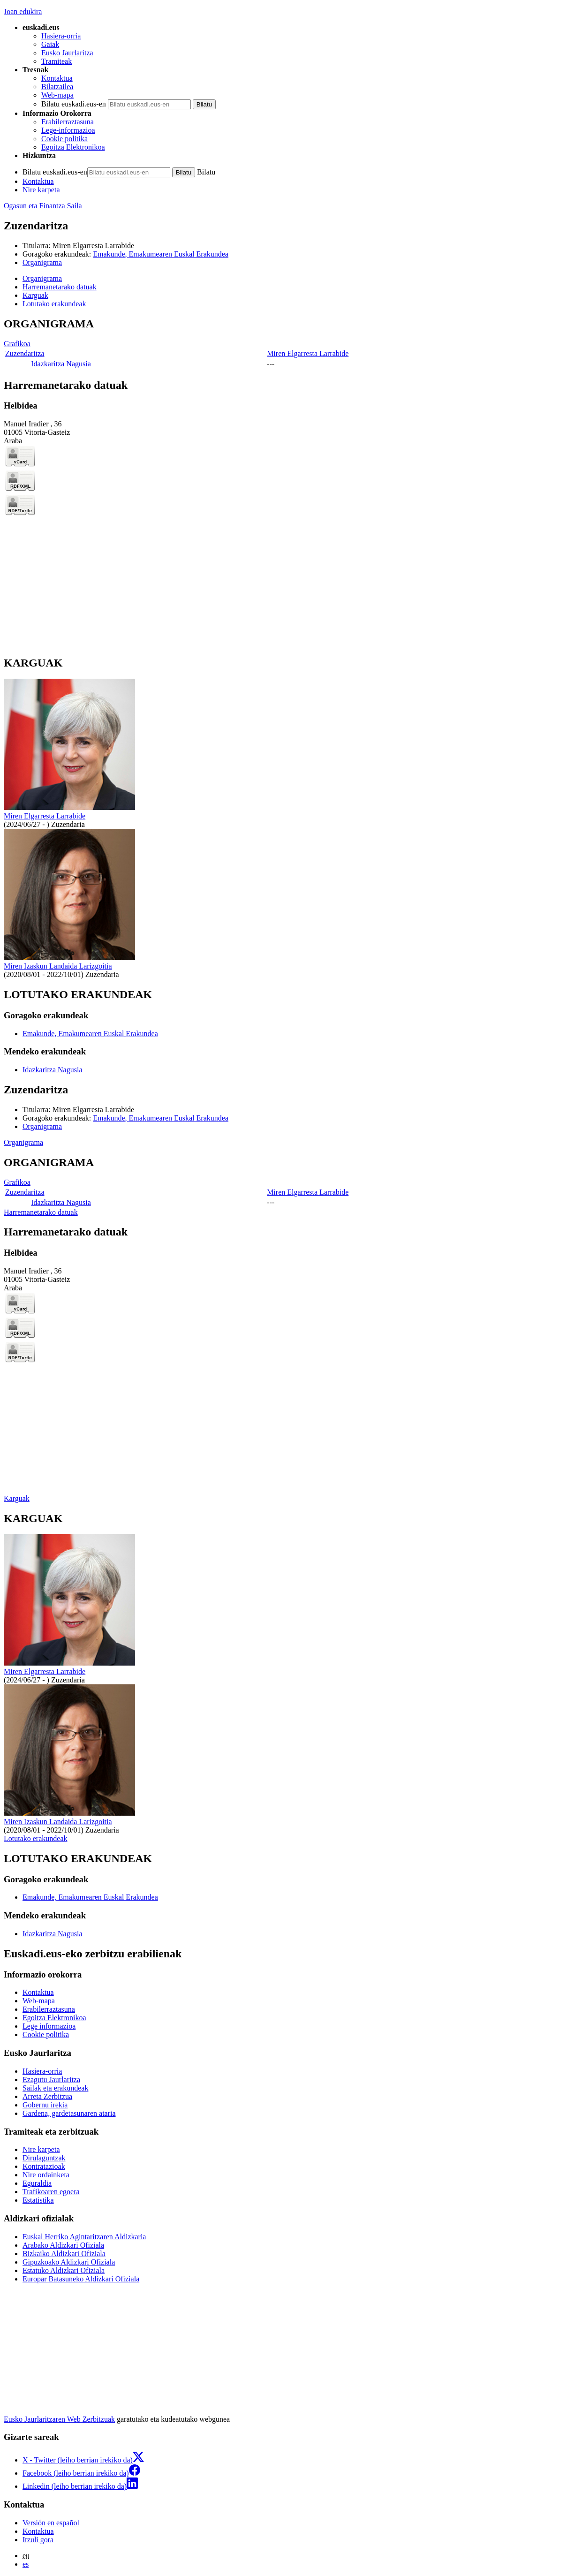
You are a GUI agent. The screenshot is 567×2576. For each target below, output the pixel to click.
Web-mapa (57, 95)
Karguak (17, 1498)
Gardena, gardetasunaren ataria (69, 2113)
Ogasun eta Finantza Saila (43, 206)
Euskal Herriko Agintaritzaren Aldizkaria (84, 2237)
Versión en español (51, 2523)
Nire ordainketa (46, 2175)
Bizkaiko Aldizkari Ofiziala (64, 2254)
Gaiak (50, 44)
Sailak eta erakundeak (55, 2088)
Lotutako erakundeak (36, 1838)
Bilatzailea (57, 87)
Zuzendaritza (25, 353)
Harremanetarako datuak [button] (60, 287)
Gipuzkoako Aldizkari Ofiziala (69, 2262)
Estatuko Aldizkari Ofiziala (64, 2270)
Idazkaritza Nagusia (61, 364)
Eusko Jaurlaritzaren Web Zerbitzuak (59, 2419)
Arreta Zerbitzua (47, 2096)
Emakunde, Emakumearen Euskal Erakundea (160, 254)
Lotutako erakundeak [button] (54, 304)
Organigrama (42, 262)
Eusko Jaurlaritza (67, 53)
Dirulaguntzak (44, 2158)
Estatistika (38, 2200)
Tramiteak (56, 61)
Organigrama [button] (42, 278)
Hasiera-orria (61, 36)
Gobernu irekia (45, 2105)
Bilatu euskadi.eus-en (73, 104)
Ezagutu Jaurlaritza (51, 2080)
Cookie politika (64, 139)
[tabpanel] (283, 344)
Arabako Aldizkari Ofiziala (63, 2245)
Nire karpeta (41, 190)
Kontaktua (57, 78)
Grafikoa (17, 344)
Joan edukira (23, 11)
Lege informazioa (49, 2026)
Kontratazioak (44, 2166)
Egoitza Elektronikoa (73, 147)
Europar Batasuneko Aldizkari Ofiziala (81, 2279)
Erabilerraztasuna (67, 122)
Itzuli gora (38, 2540)
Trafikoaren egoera (51, 2192)
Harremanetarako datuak (41, 1212)
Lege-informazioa (68, 130)
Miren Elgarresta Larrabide (93, 246)
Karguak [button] (35, 295)
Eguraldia (37, 2183)
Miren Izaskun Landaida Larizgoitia (58, 966)
